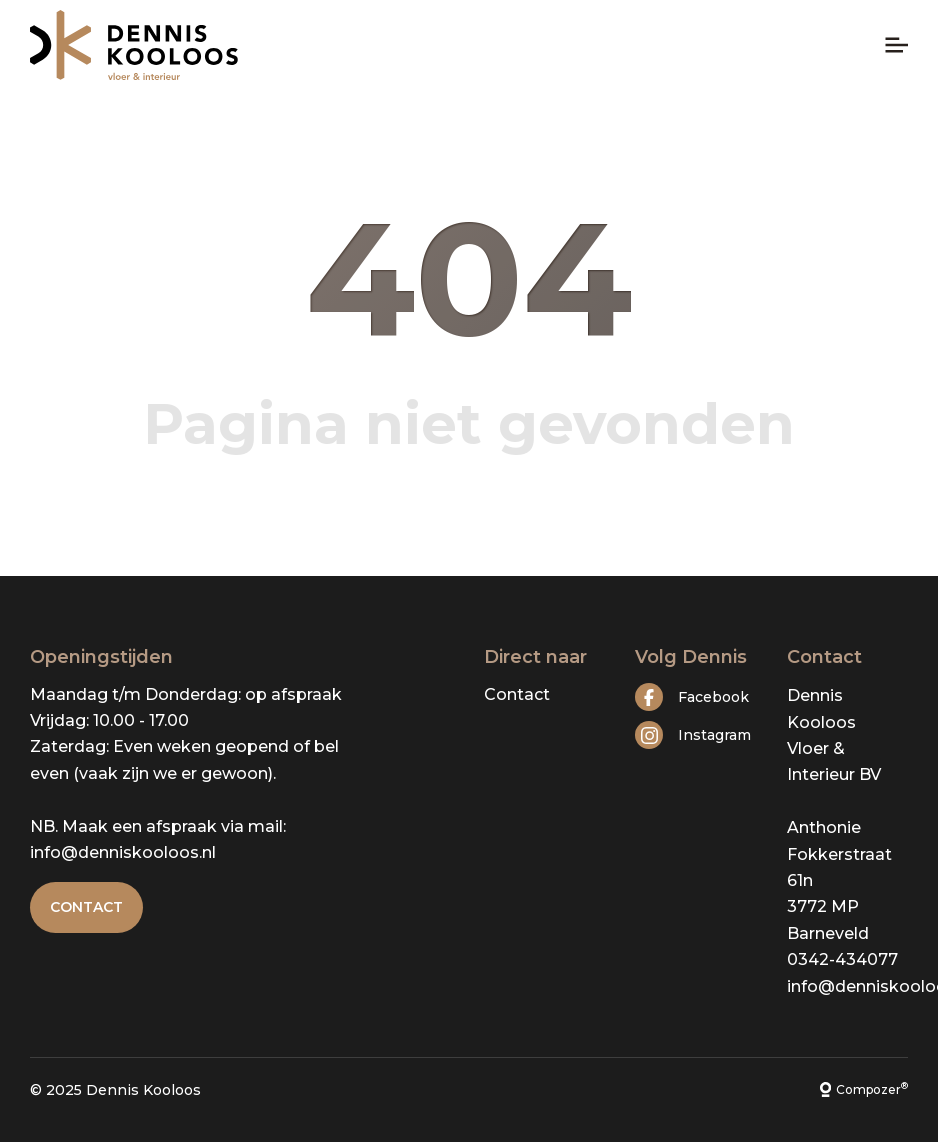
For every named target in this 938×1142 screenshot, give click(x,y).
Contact (86, 907)
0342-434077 (842, 959)
